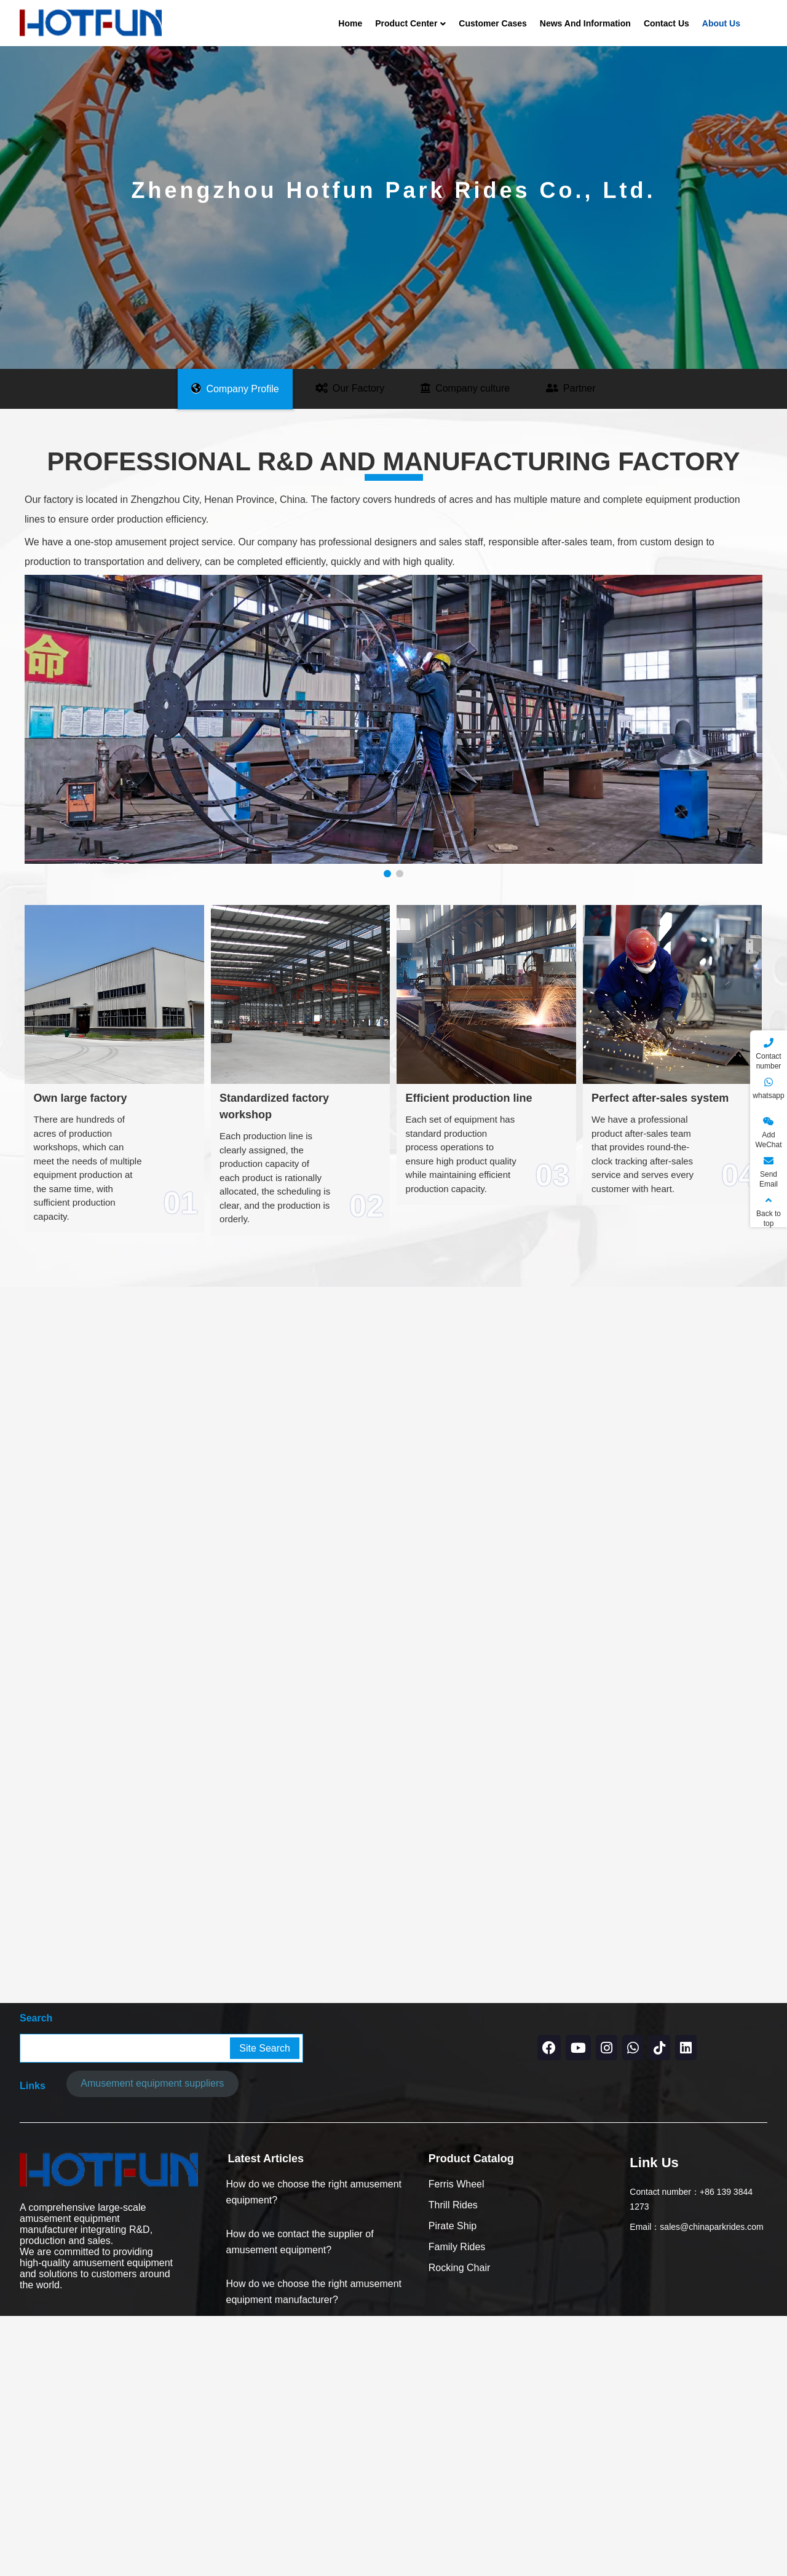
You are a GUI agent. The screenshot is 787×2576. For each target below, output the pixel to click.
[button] (387, 873)
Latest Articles (266, 2400)
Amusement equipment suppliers (152, 2325)
